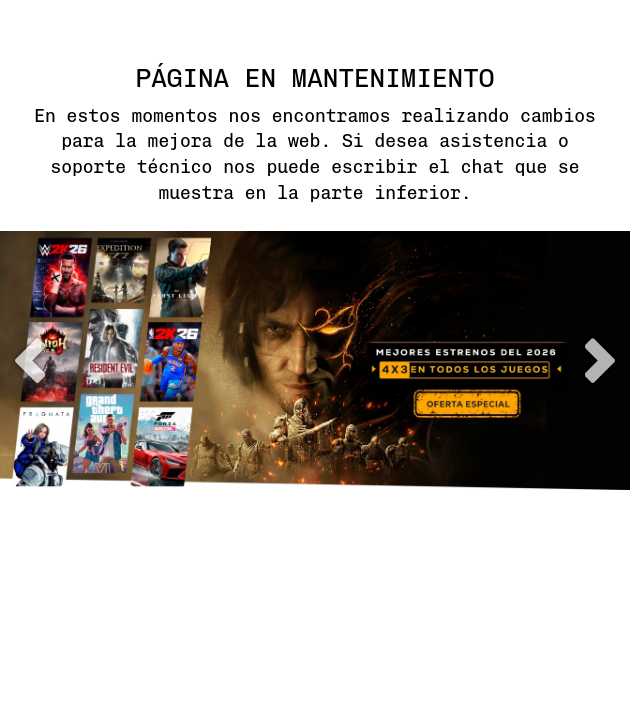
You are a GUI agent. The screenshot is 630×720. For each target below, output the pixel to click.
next (600, 360)
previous (30, 360)
